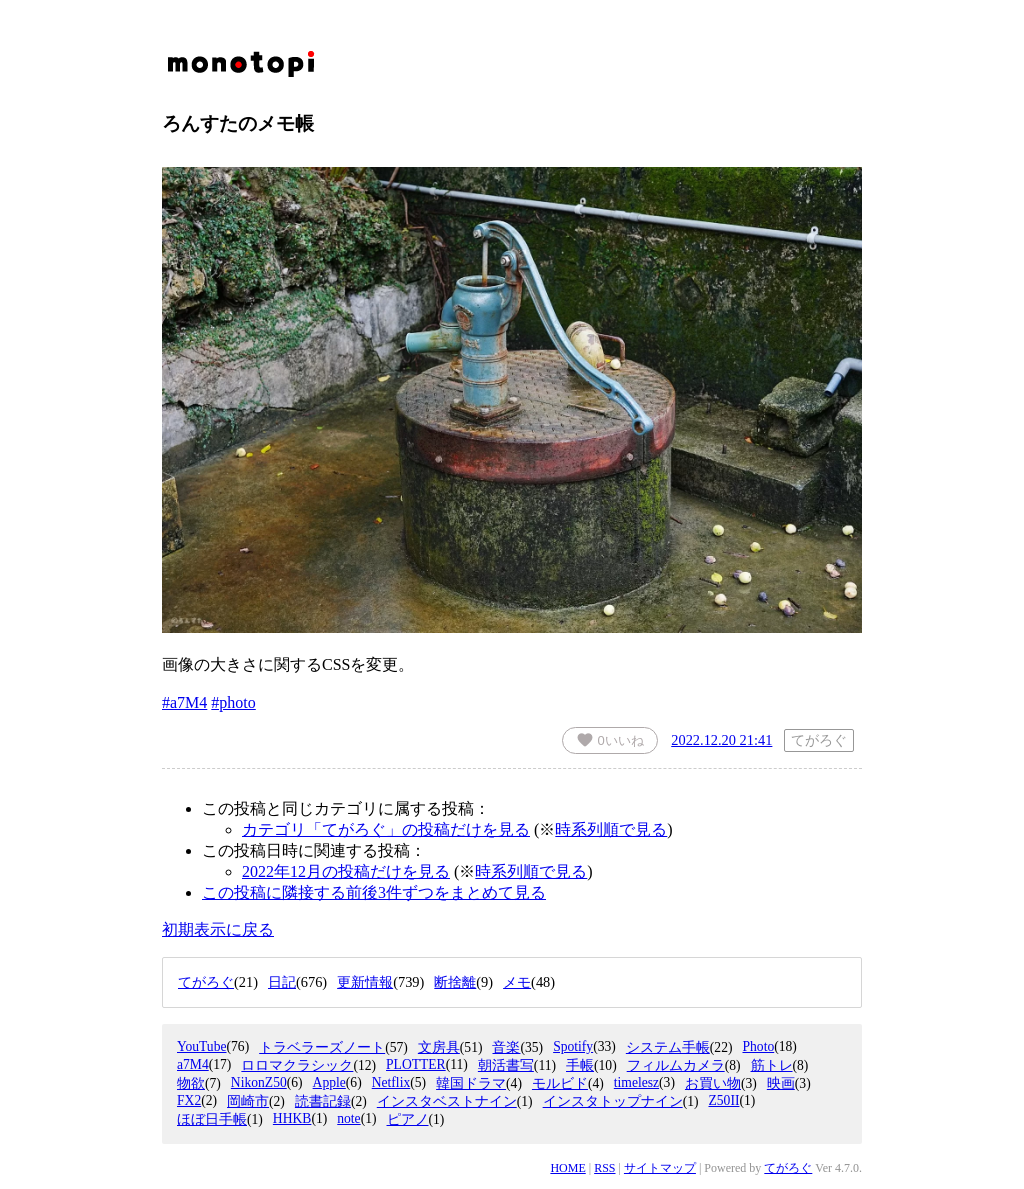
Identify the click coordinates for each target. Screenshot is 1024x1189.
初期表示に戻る (218, 929)
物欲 (191, 1083)
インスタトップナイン (613, 1101)
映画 (781, 1083)
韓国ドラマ (471, 1083)
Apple (329, 1082)
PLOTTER (416, 1064)
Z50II (723, 1100)
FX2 (189, 1100)
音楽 (506, 1047)
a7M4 (193, 1064)
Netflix (391, 1082)
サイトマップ (660, 1168)
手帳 (580, 1065)
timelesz (636, 1082)
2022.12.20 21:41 (721, 740)
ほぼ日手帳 (212, 1119)
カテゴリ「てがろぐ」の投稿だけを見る (386, 829)
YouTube (202, 1046)
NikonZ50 (259, 1082)
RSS (604, 1168)
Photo (758, 1046)
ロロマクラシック (297, 1065)
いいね (610, 740)
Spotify (573, 1046)
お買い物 (713, 1083)
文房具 (439, 1047)
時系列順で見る (611, 829)
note (348, 1118)
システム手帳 (668, 1047)
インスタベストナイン (447, 1101)
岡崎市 (248, 1101)
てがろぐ (788, 1168)
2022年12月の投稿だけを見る (346, 871)
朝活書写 (506, 1065)
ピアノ (408, 1119)
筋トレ (772, 1065)
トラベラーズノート (322, 1047)
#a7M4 (184, 702)
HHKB (292, 1118)
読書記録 (323, 1101)
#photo (233, 702)
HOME (567, 1168)
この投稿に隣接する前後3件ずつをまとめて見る (374, 892)
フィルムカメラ (676, 1065)
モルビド (560, 1083)
